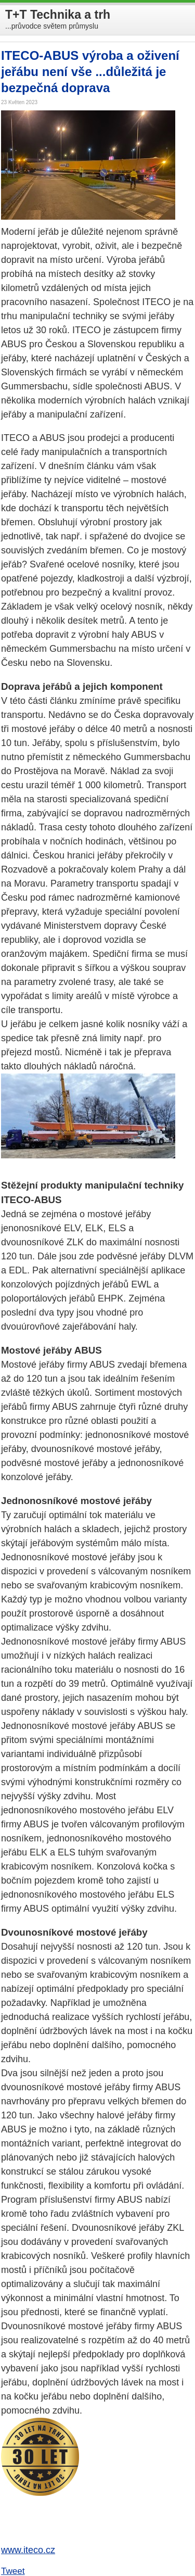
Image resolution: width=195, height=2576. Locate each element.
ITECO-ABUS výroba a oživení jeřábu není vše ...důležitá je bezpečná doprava (90, 71)
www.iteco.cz (28, 2550)
